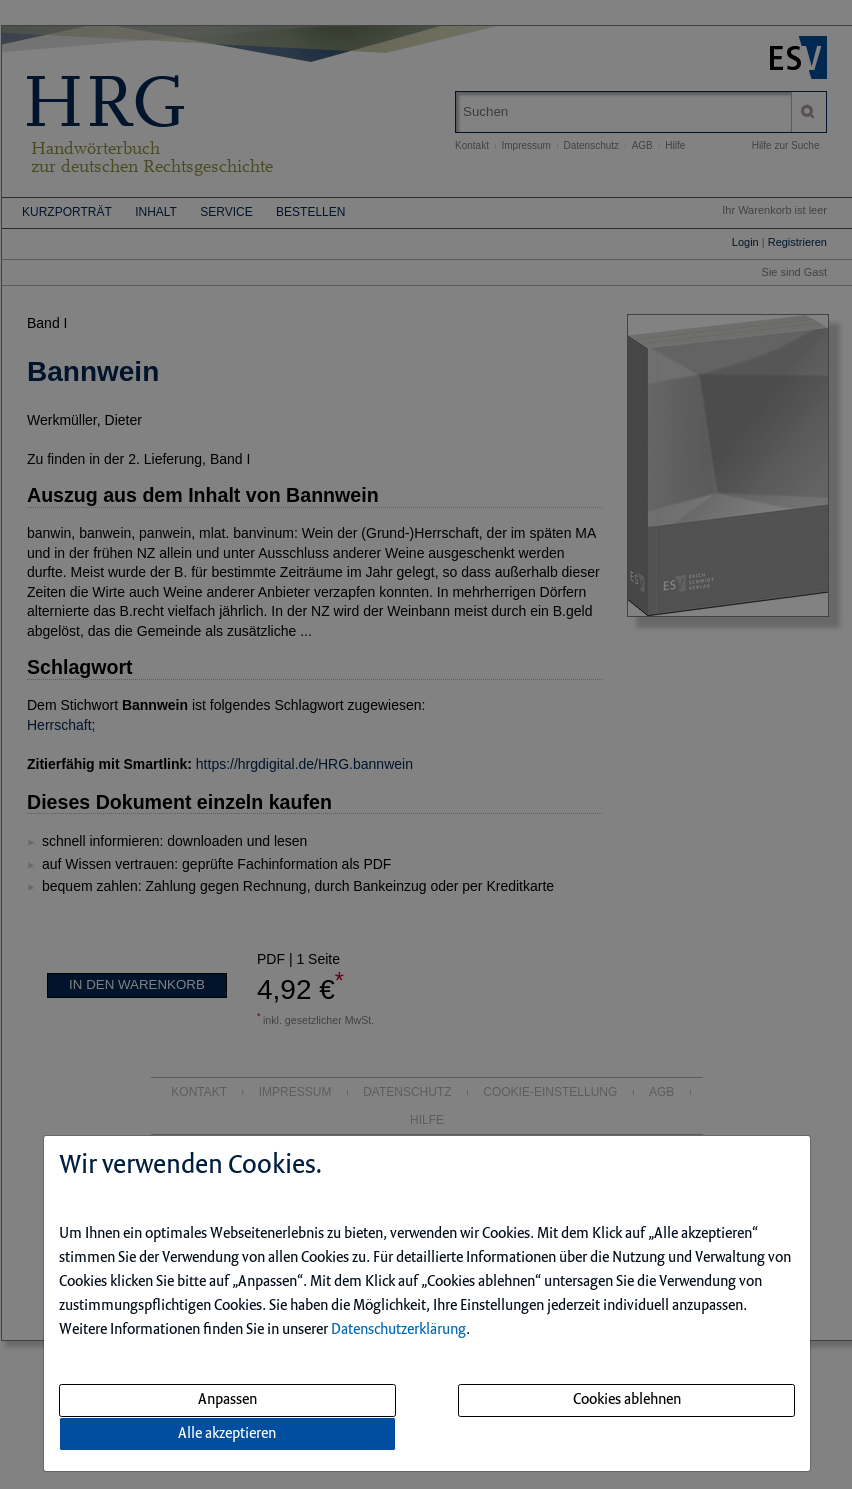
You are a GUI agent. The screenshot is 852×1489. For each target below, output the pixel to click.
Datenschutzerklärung (398, 1330)
